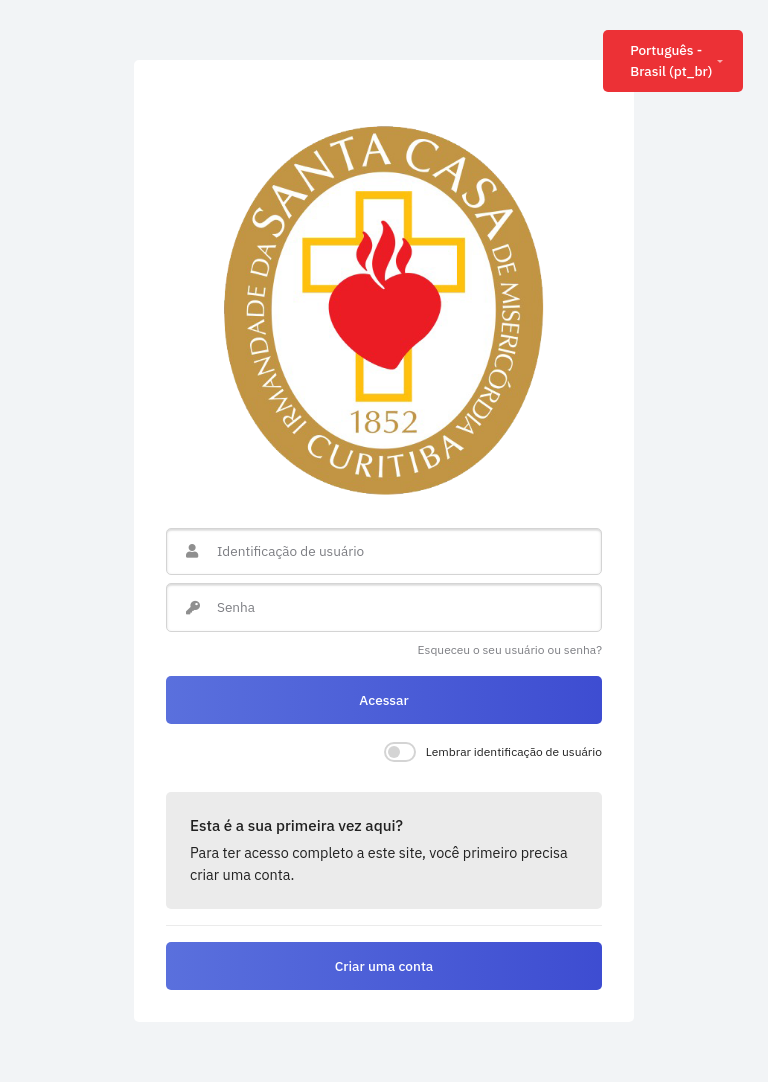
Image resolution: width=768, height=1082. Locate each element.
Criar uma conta (384, 966)
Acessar (383, 700)
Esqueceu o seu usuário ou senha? (510, 649)
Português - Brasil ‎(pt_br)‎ (671, 60)
